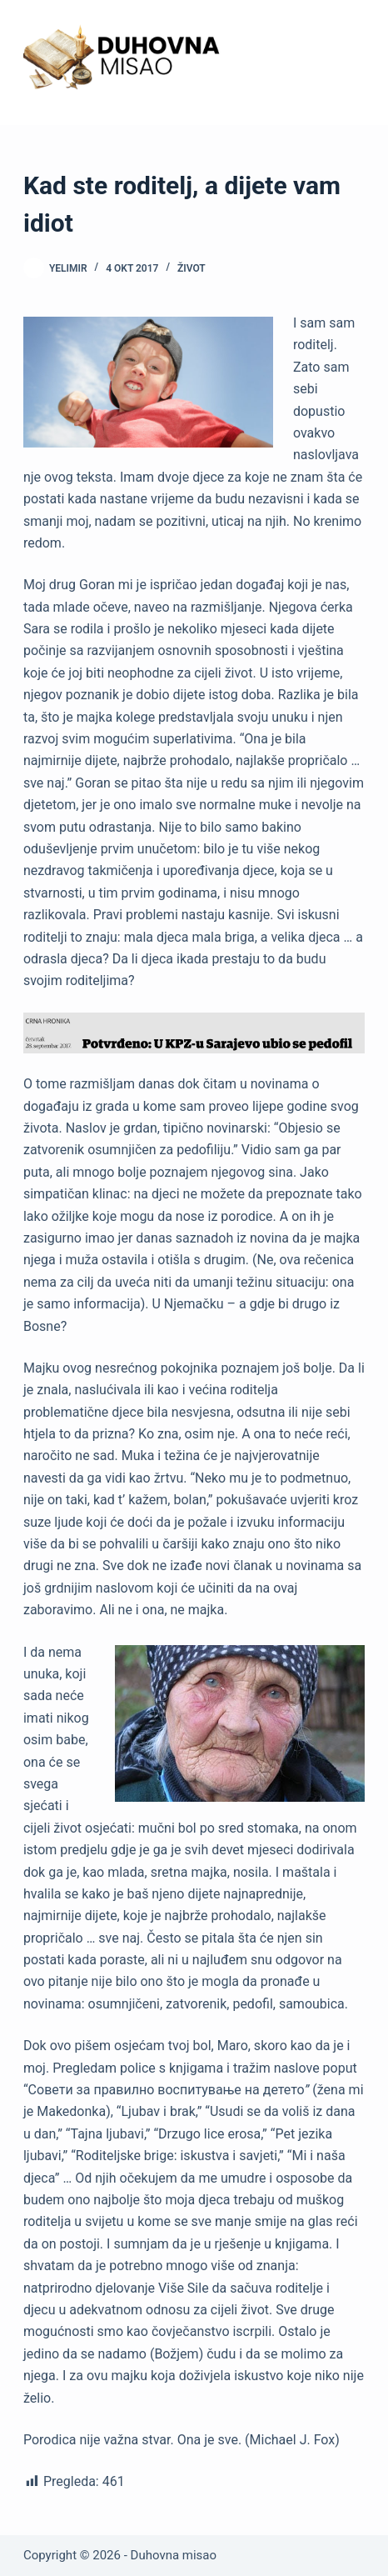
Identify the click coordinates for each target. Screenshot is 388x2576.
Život (191, 268)
